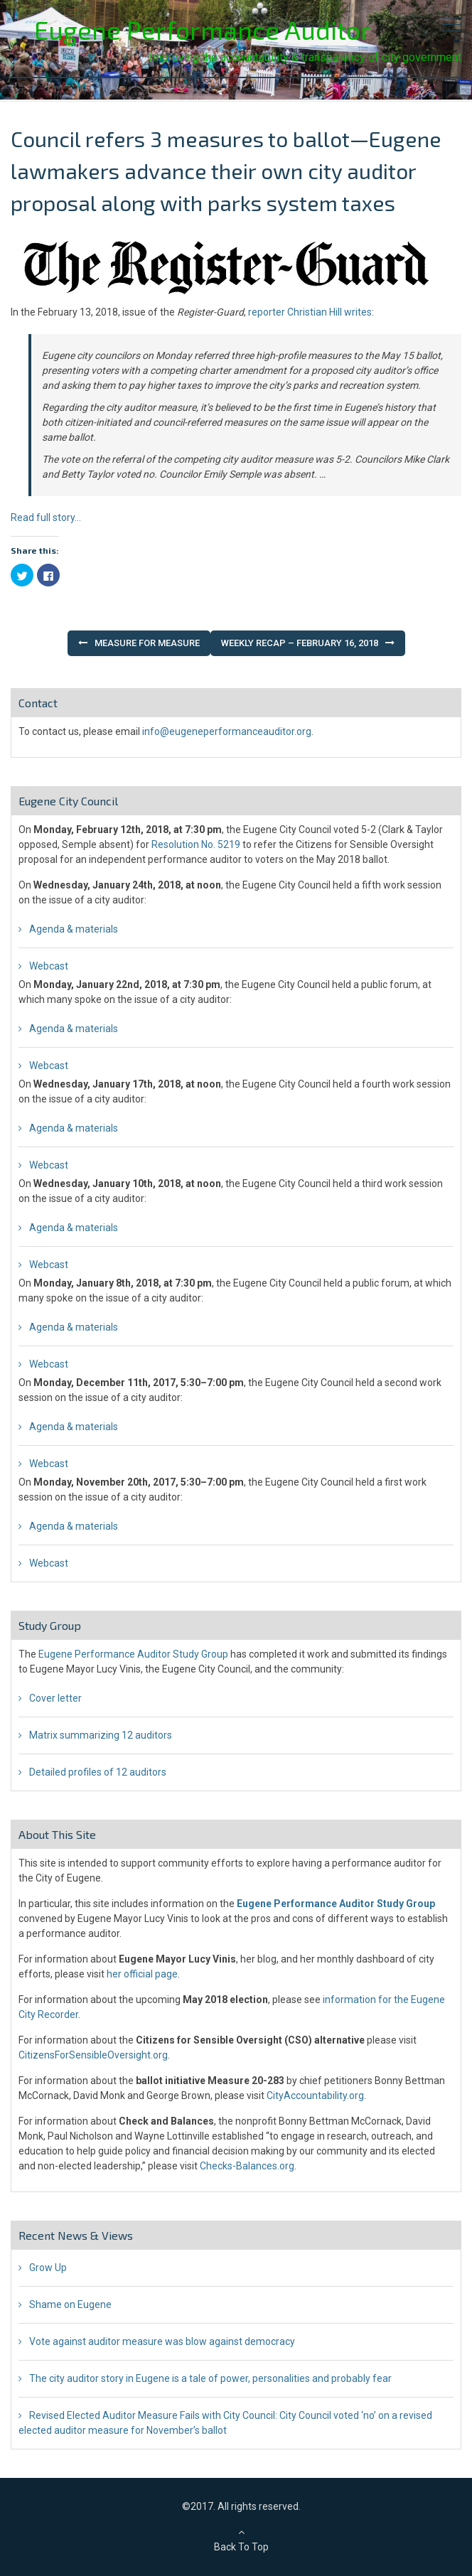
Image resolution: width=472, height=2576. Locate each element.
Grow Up (48, 2267)
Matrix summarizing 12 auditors (100, 1735)
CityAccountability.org (315, 2095)
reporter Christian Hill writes (310, 312)
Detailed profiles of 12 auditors (97, 1772)
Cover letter (55, 1698)
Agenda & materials (73, 929)
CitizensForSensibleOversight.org (93, 2055)
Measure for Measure (147, 643)
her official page (142, 1974)
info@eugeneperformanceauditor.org (226, 731)
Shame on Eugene (70, 2304)
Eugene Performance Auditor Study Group (133, 1654)
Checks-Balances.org (247, 2166)
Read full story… (46, 517)
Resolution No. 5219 (195, 844)
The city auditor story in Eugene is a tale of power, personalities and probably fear (210, 2378)
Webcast (48, 966)
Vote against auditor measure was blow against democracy (162, 2341)
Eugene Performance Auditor (202, 29)
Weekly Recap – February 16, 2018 (299, 643)
